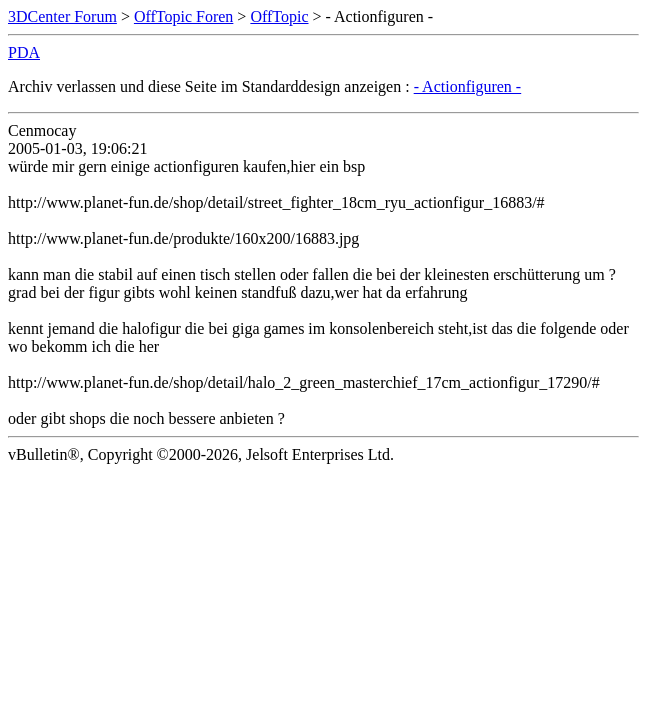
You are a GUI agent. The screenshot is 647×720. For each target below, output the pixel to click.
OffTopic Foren (183, 16)
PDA (24, 52)
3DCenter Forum (62, 16)
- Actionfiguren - (468, 86)
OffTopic (279, 16)
